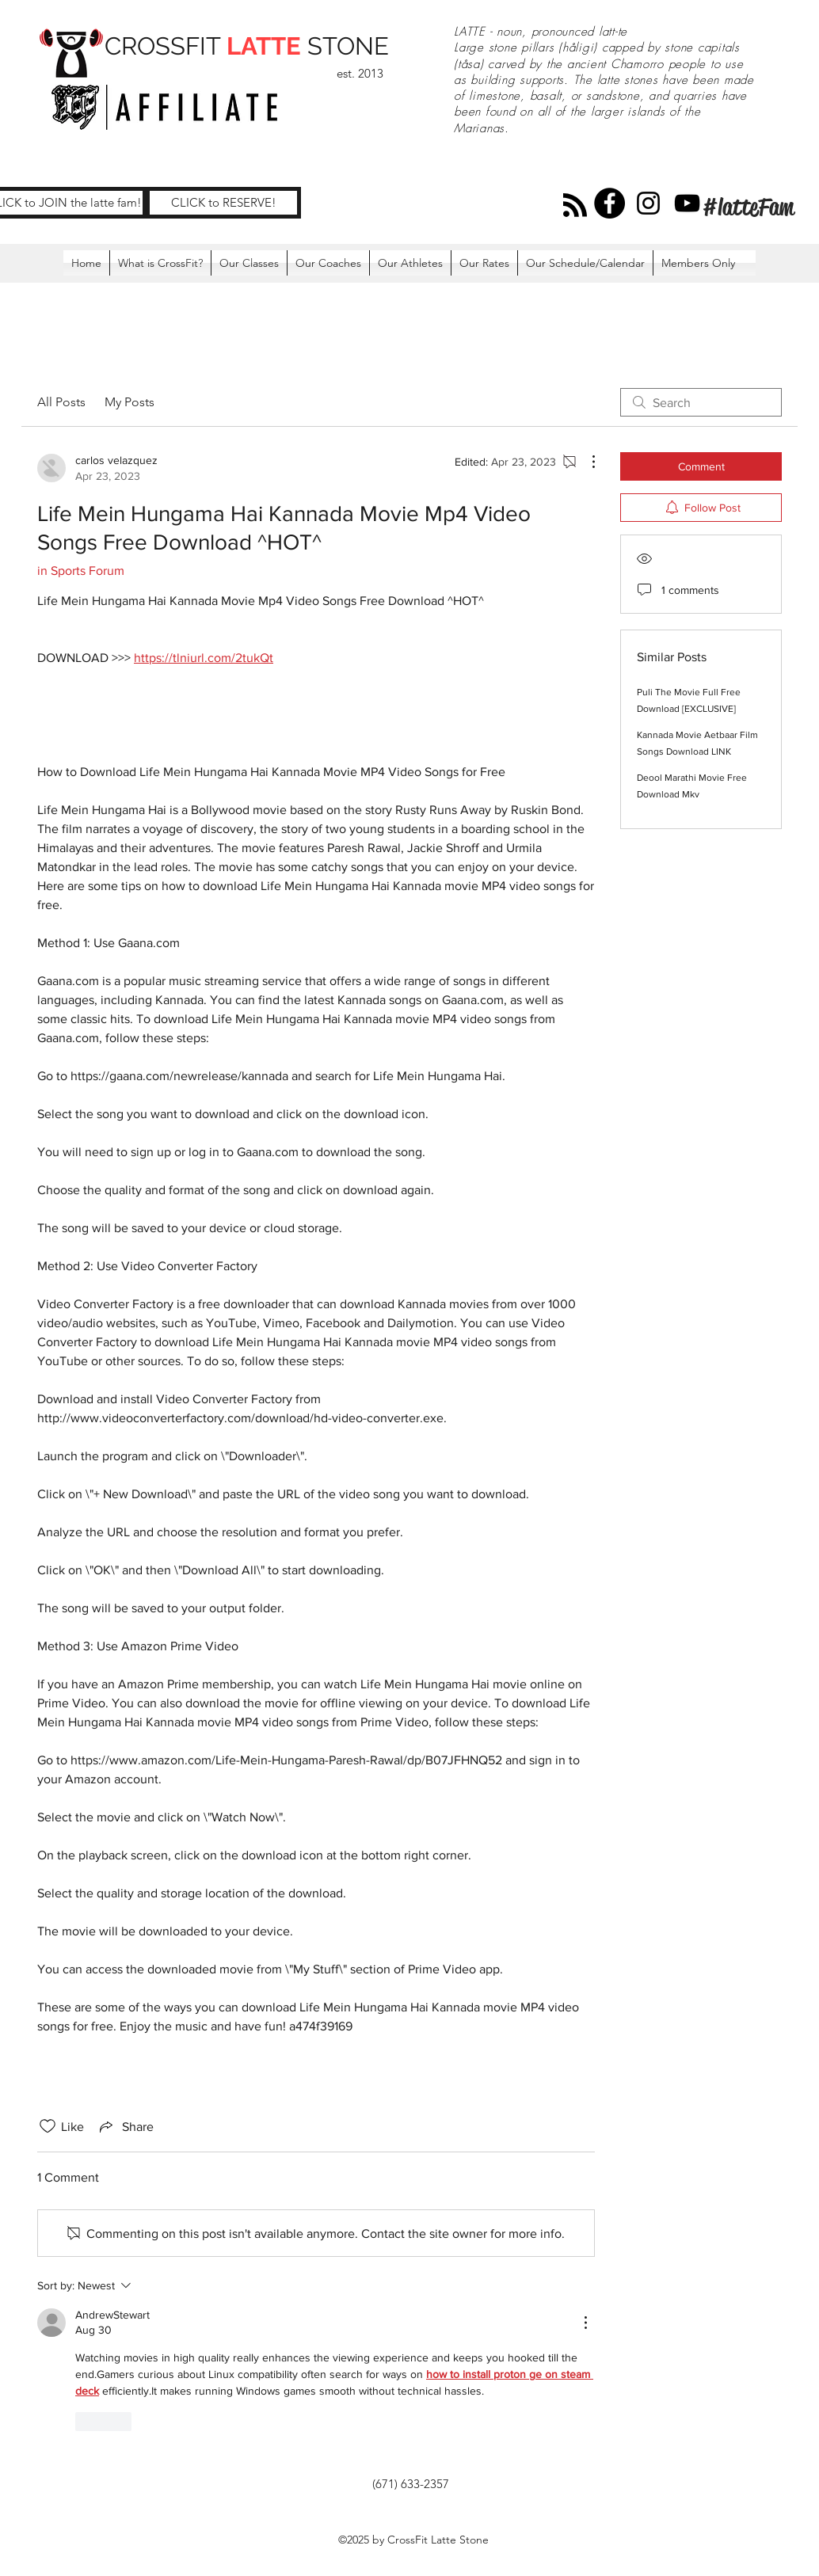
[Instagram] (648, 203)
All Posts (61, 401)
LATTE (264, 46)
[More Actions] (585, 461)
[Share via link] (125, 2126)
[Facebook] (609, 203)
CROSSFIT (166, 46)
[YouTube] (687, 203)
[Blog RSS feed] (575, 206)
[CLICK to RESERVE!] (223, 203)
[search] (701, 402)
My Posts (129, 401)
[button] (698, 263)
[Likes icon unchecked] (47, 2126)
